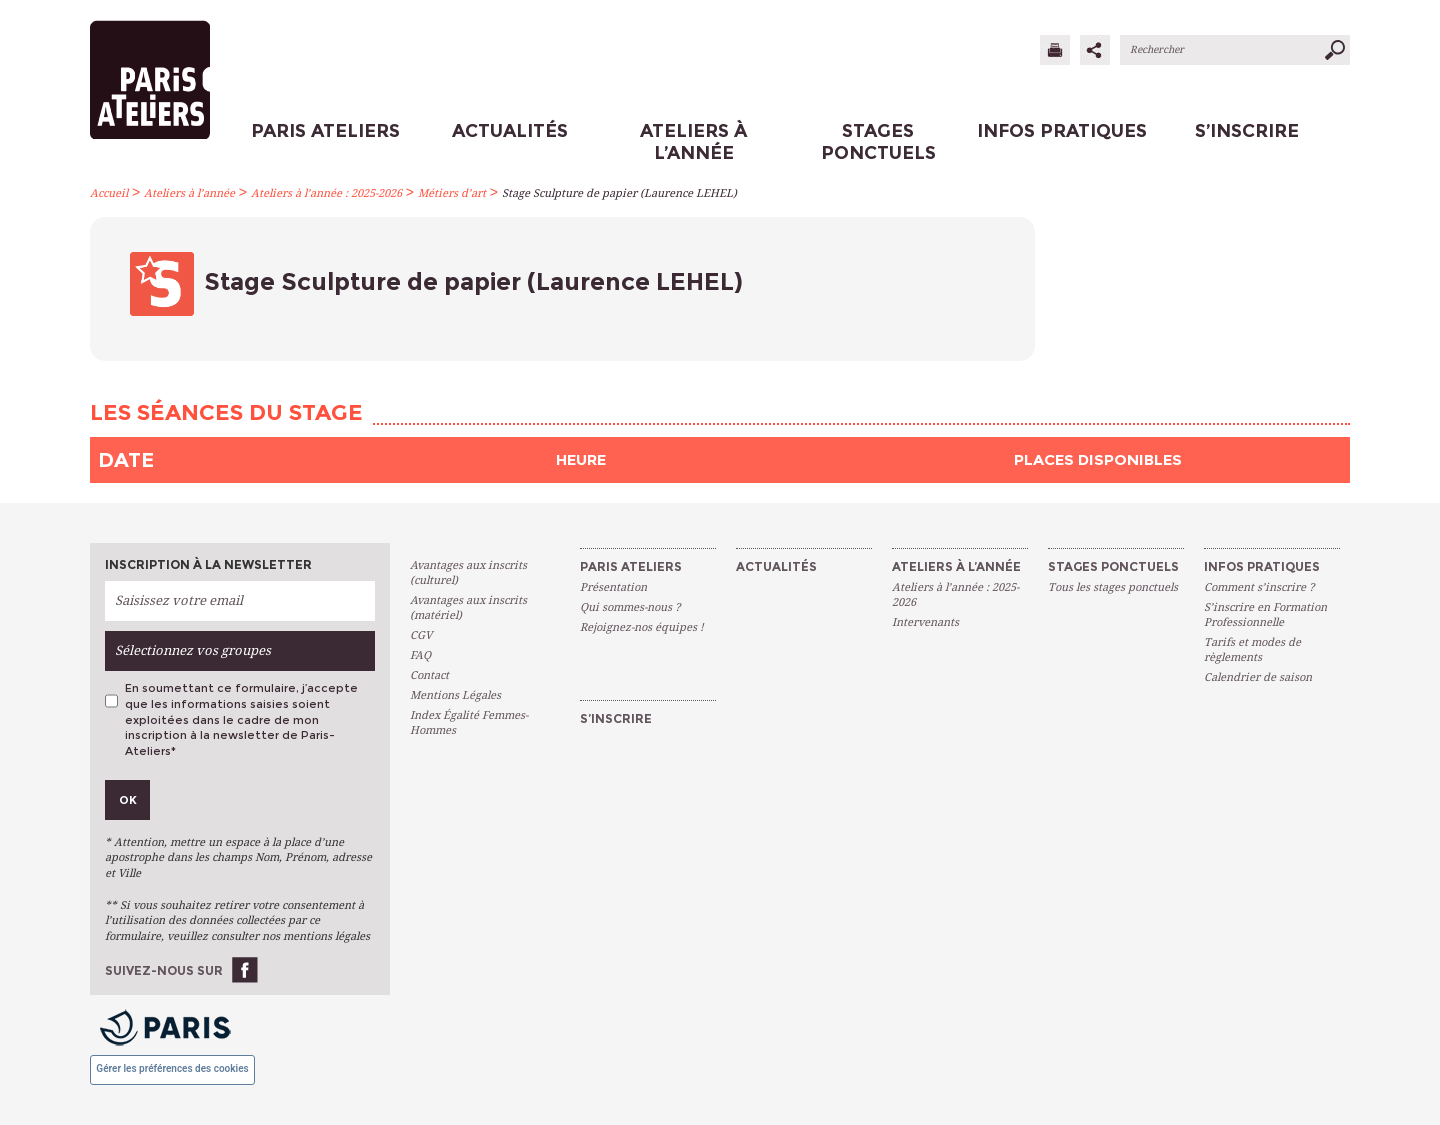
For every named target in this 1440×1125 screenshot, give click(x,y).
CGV (421, 635)
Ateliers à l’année (189, 193)
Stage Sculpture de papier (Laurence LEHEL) (619, 193)
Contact (429, 675)
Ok (128, 800)
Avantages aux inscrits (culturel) (468, 573)
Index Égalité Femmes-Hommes (469, 723)
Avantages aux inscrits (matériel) (468, 608)
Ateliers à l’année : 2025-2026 (326, 193)
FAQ (420, 655)
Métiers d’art (452, 193)
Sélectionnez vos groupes (193, 650)
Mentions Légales (455, 695)
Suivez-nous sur (164, 970)
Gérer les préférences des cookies (172, 1068)
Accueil (109, 193)
